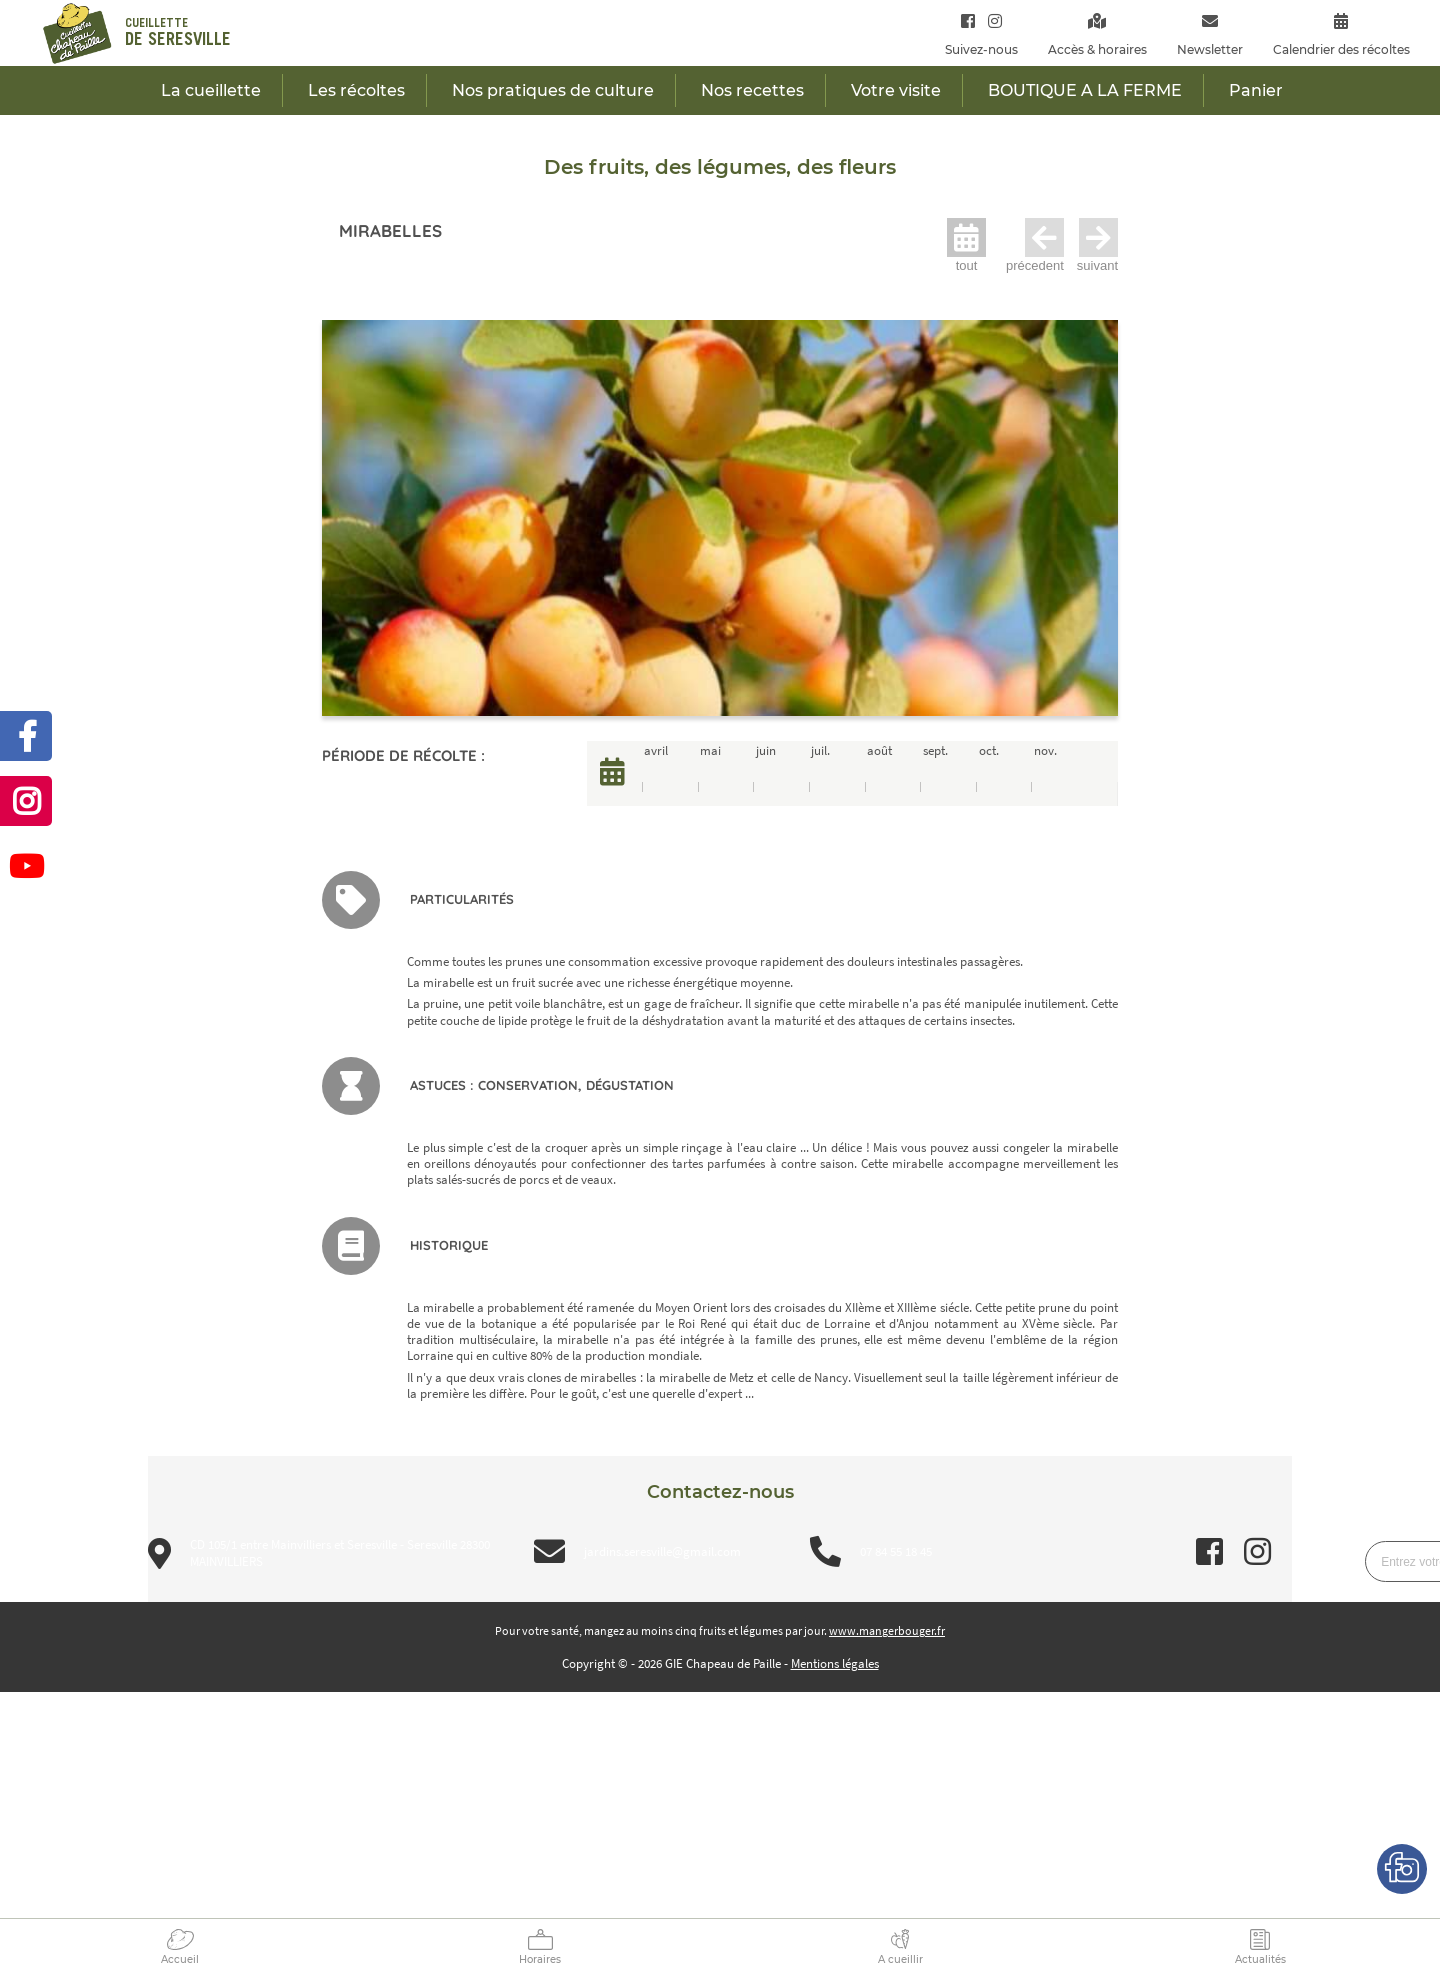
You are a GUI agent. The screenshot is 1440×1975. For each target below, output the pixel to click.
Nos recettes (752, 90)
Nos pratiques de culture (553, 90)
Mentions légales (835, 1663)
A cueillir (900, 1959)
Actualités (1260, 1959)
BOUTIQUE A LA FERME (1085, 90)
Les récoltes (356, 90)
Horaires (540, 1959)
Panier (1256, 90)
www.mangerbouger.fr (887, 1630)
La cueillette (211, 90)
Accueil (180, 1959)
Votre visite (896, 90)
